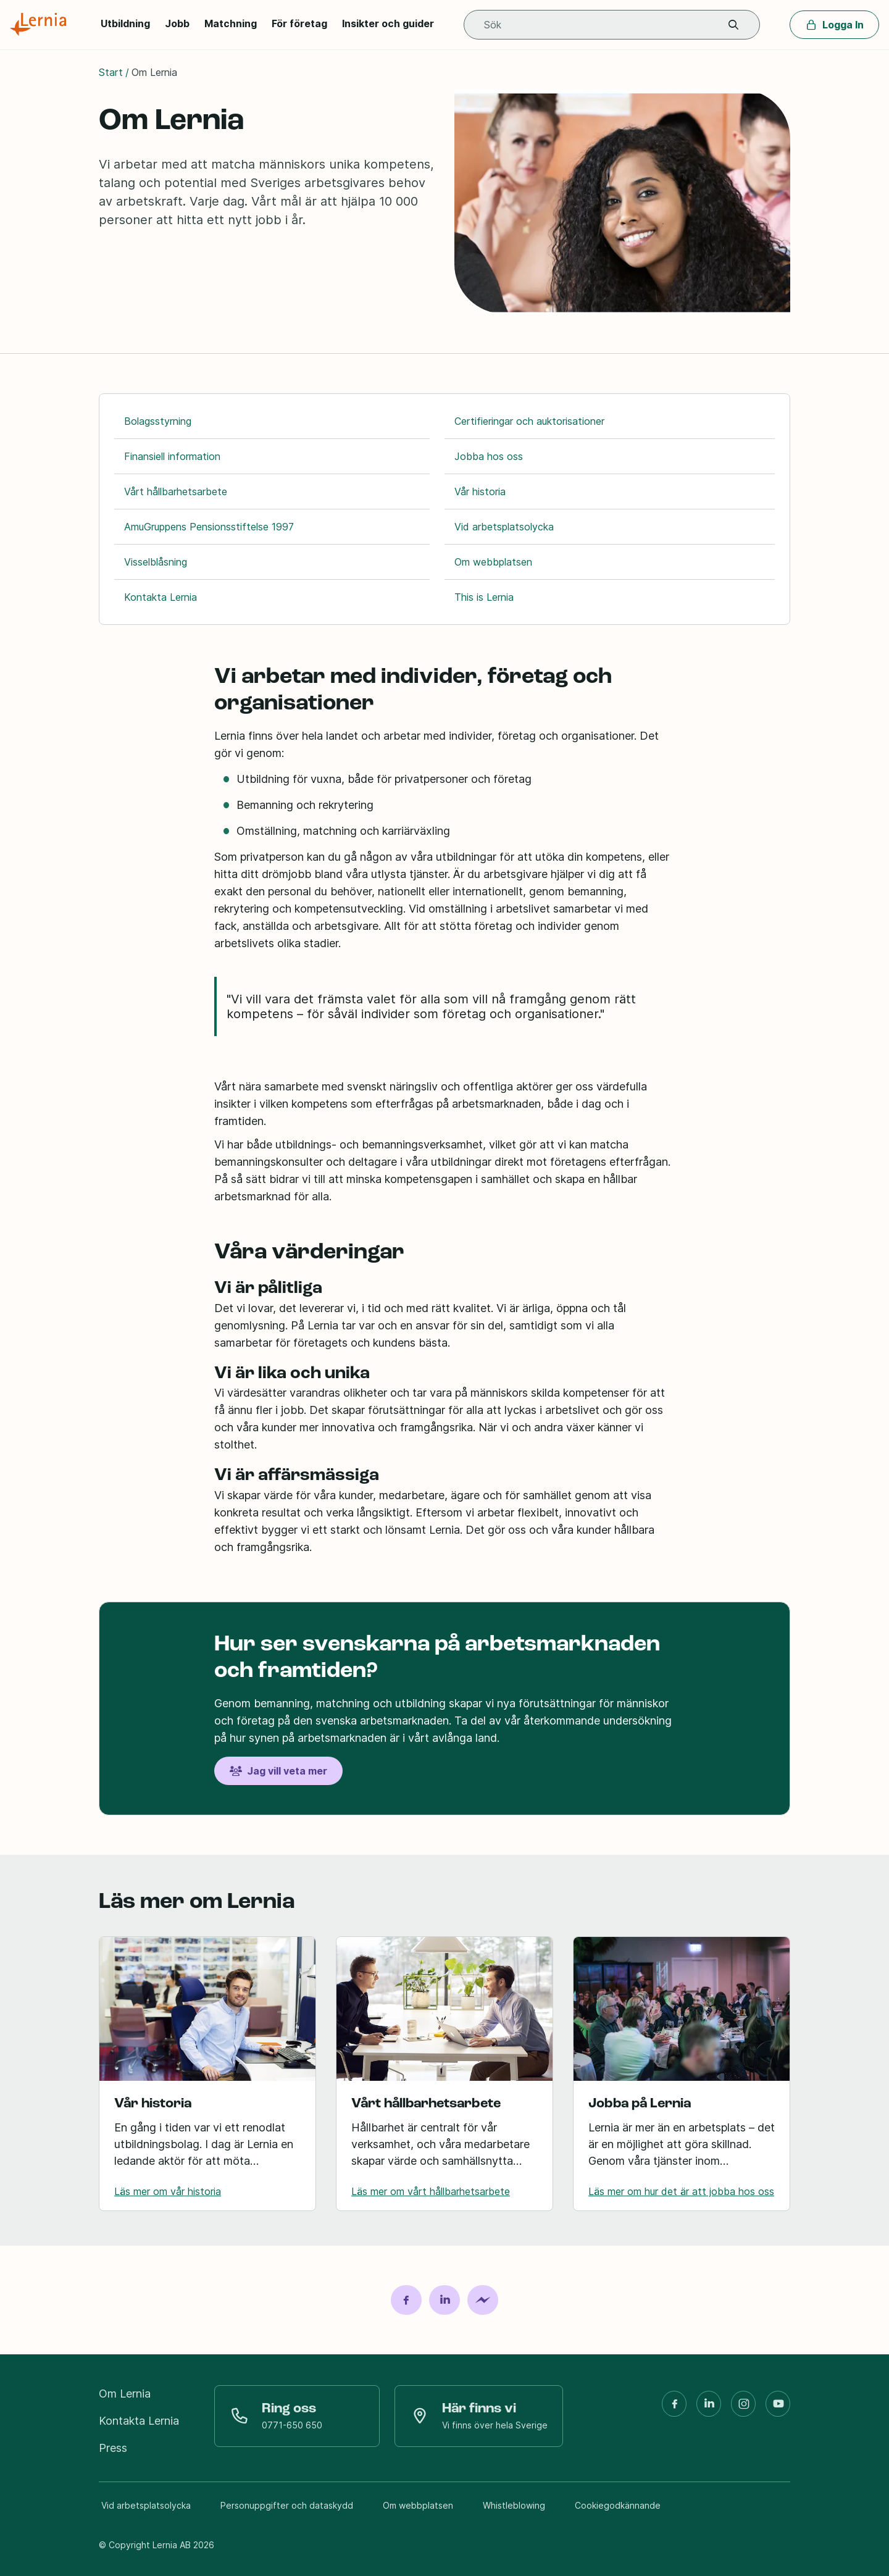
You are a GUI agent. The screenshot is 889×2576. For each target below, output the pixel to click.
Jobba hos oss (488, 456)
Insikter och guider (388, 23)
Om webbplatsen (493, 562)
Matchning (230, 23)
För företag (299, 23)
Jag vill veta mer (278, 1771)
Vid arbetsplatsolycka (504, 527)
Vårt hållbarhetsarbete (175, 491)
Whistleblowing (514, 2505)
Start (111, 72)
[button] (733, 25)
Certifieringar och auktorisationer (529, 421)
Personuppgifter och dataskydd (286, 2505)
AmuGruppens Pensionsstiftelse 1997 (209, 527)
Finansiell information (172, 456)
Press (113, 2447)
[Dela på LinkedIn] (444, 2300)
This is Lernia (484, 597)
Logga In (834, 25)
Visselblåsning (155, 562)
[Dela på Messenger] (482, 2300)
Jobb (177, 23)
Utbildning (125, 23)
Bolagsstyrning (157, 421)
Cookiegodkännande (618, 2505)
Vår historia (480, 491)
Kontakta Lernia (160, 597)
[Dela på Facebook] (406, 2300)
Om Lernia (125, 2393)
